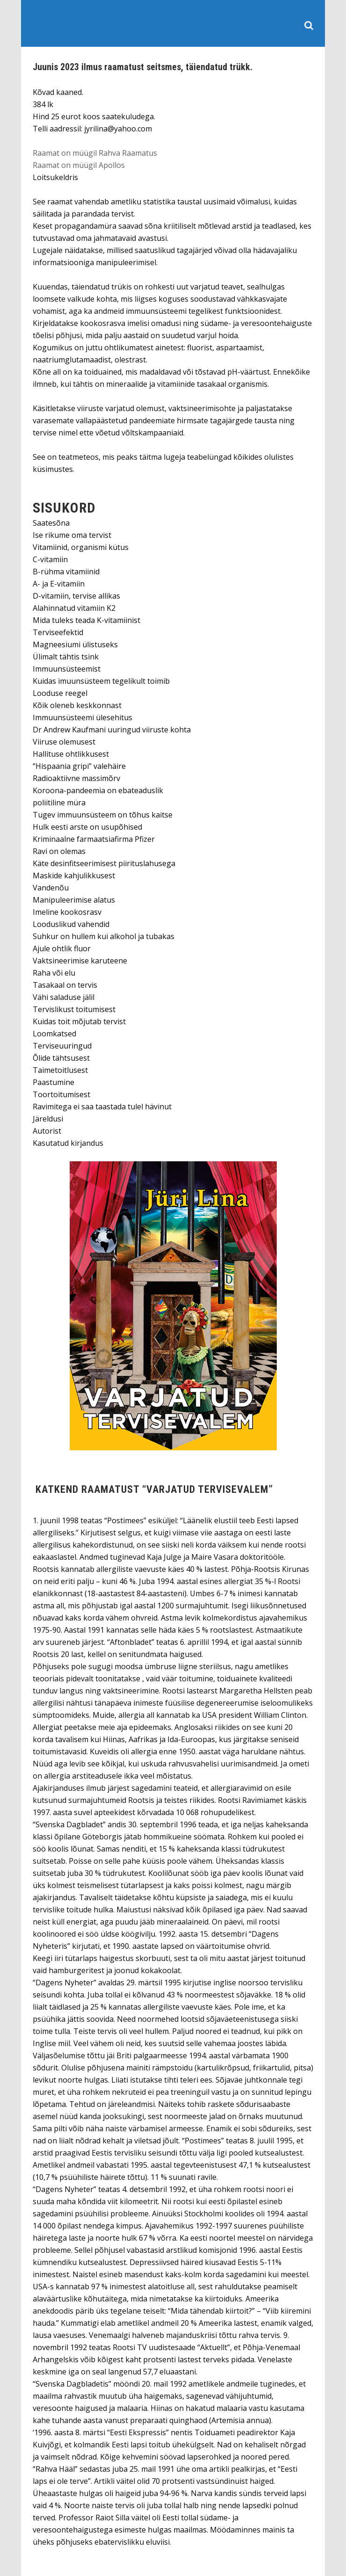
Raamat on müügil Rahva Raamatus (95, 153)
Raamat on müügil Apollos (79, 165)
